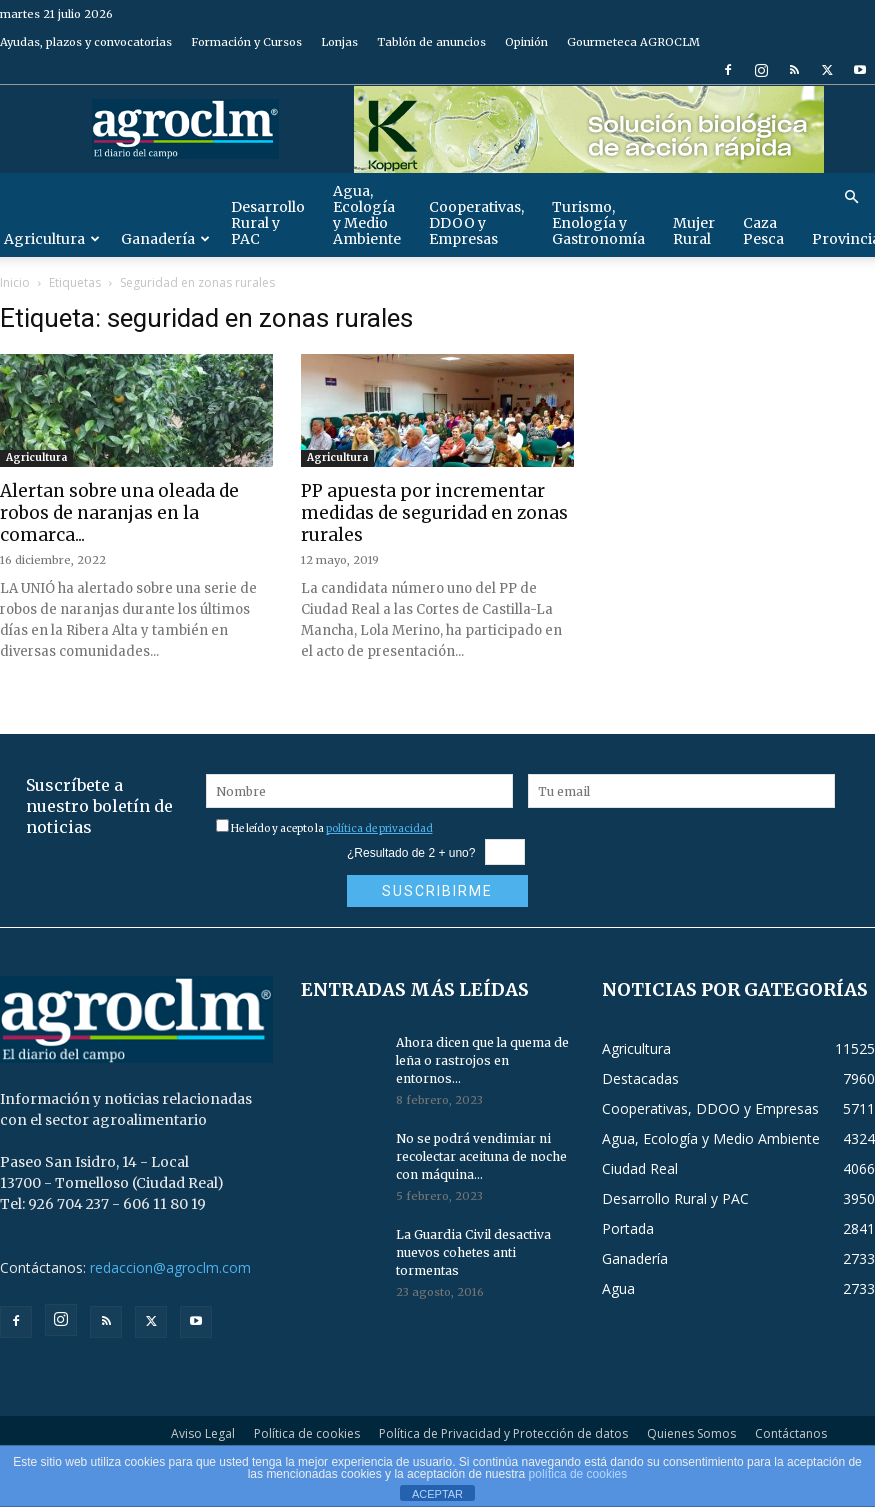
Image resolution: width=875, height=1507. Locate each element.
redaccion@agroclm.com (170, 1267)
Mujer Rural (694, 231)
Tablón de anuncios (431, 42)
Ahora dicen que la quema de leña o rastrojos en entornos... (482, 1060)
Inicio (15, 282)
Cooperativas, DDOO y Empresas (476, 223)
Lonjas (339, 42)
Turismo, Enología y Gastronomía (598, 223)
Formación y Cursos (246, 42)
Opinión (526, 42)
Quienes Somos (691, 1433)
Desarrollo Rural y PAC (268, 223)
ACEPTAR (437, 1494)
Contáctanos (791, 1433)
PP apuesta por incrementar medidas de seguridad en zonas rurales (434, 513)
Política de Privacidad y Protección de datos (503, 1433)
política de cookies (578, 1474)
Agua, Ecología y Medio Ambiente (367, 215)
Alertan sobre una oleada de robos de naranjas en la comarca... (119, 513)
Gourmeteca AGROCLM (633, 42)
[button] (851, 197)
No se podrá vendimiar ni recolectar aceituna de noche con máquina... (481, 1156)
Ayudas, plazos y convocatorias (86, 42)
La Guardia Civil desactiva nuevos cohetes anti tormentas (473, 1252)
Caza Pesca (763, 231)
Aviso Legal (203, 1433)
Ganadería (165, 239)
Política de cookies (307, 1433)
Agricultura (36, 457)
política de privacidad (379, 828)
